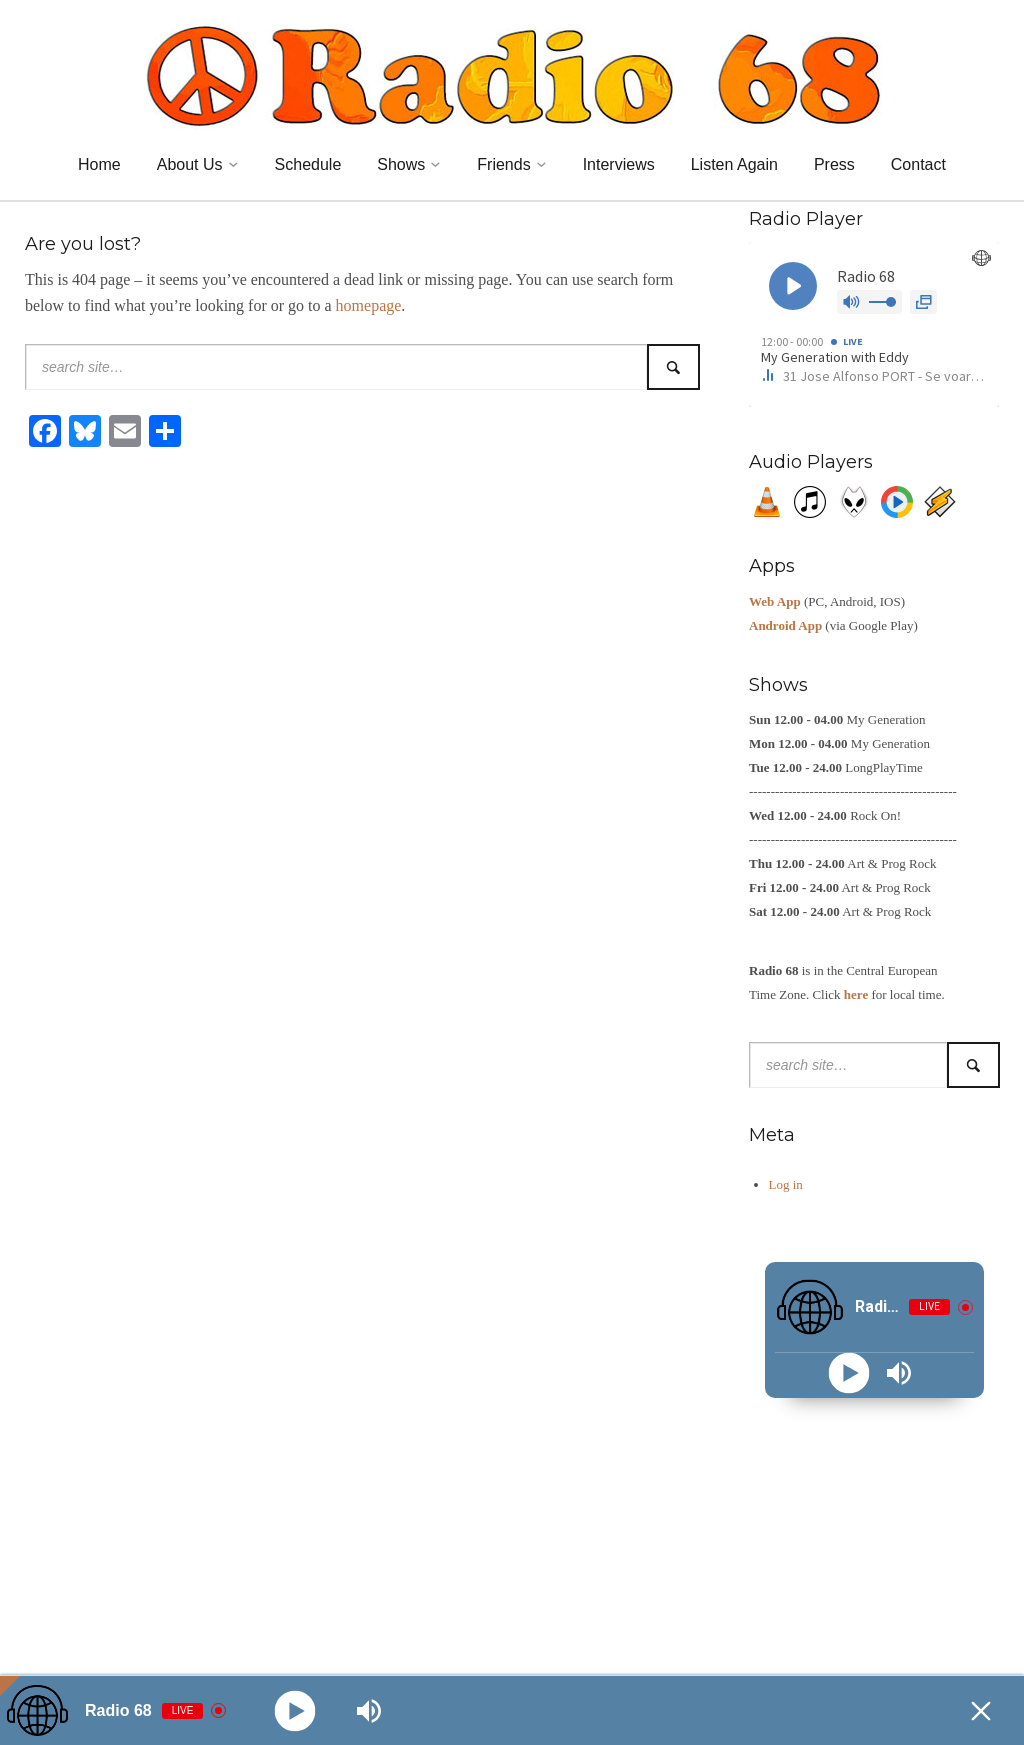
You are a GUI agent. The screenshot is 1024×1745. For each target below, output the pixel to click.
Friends (503, 164)
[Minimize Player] (981, 1711)
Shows (401, 164)
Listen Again (734, 164)
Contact (918, 164)
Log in (786, 1184)
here (856, 994)
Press (834, 164)
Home (99, 164)
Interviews (619, 164)
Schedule (308, 164)
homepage (369, 305)
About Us (190, 164)
